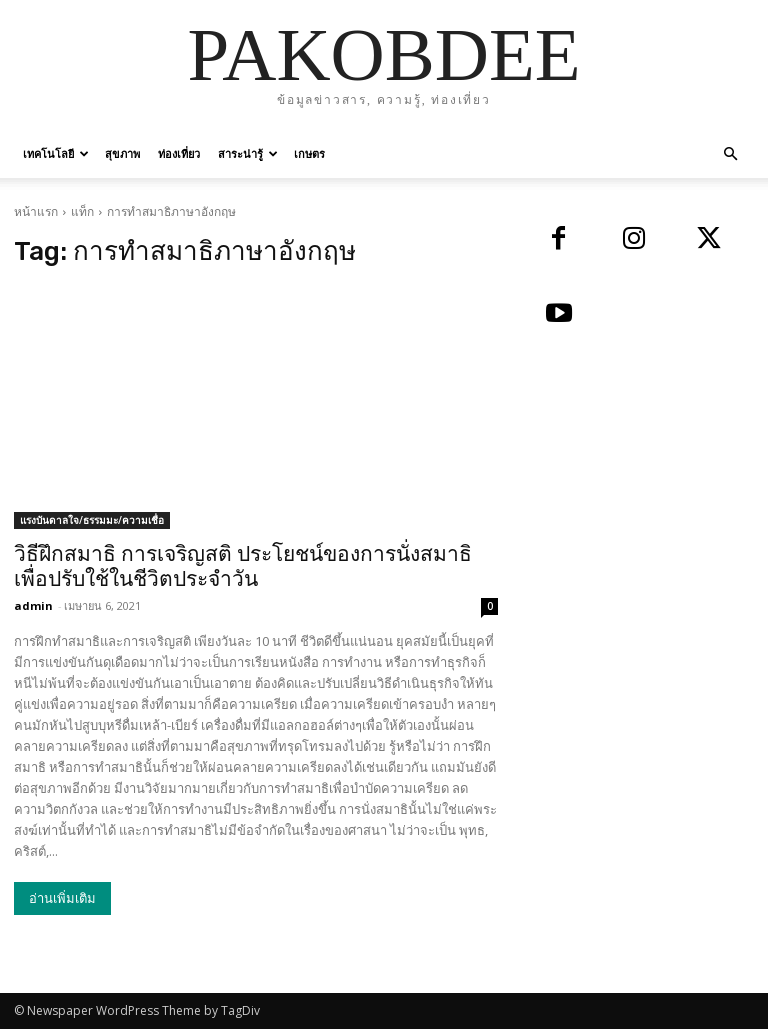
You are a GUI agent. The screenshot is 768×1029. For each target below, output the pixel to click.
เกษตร (309, 153)
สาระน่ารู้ (248, 153)
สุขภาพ (122, 153)
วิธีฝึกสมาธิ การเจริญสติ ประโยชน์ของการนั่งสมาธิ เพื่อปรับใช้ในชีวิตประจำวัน (243, 566)
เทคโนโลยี (56, 153)
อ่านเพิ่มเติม (62, 898)
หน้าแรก (36, 211)
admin (33, 605)
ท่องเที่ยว (179, 153)
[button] (730, 154)
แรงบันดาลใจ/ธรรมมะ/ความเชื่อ (92, 520)
